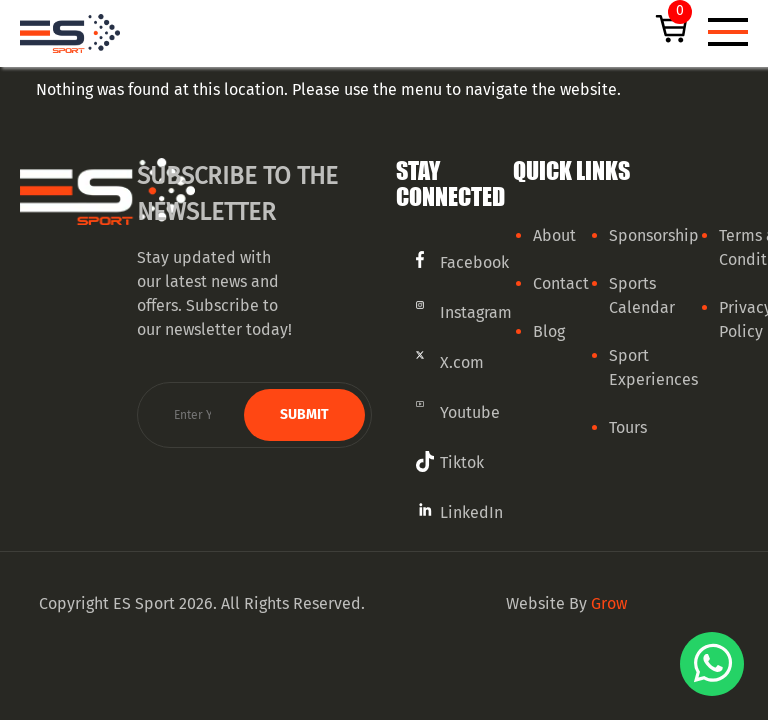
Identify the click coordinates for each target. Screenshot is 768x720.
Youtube (470, 412)
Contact (561, 283)
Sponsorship (654, 235)
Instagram (476, 312)
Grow (609, 603)
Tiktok (462, 462)
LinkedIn (471, 512)
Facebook (474, 262)
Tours (628, 427)
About (554, 235)
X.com (462, 362)
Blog (549, 331)
